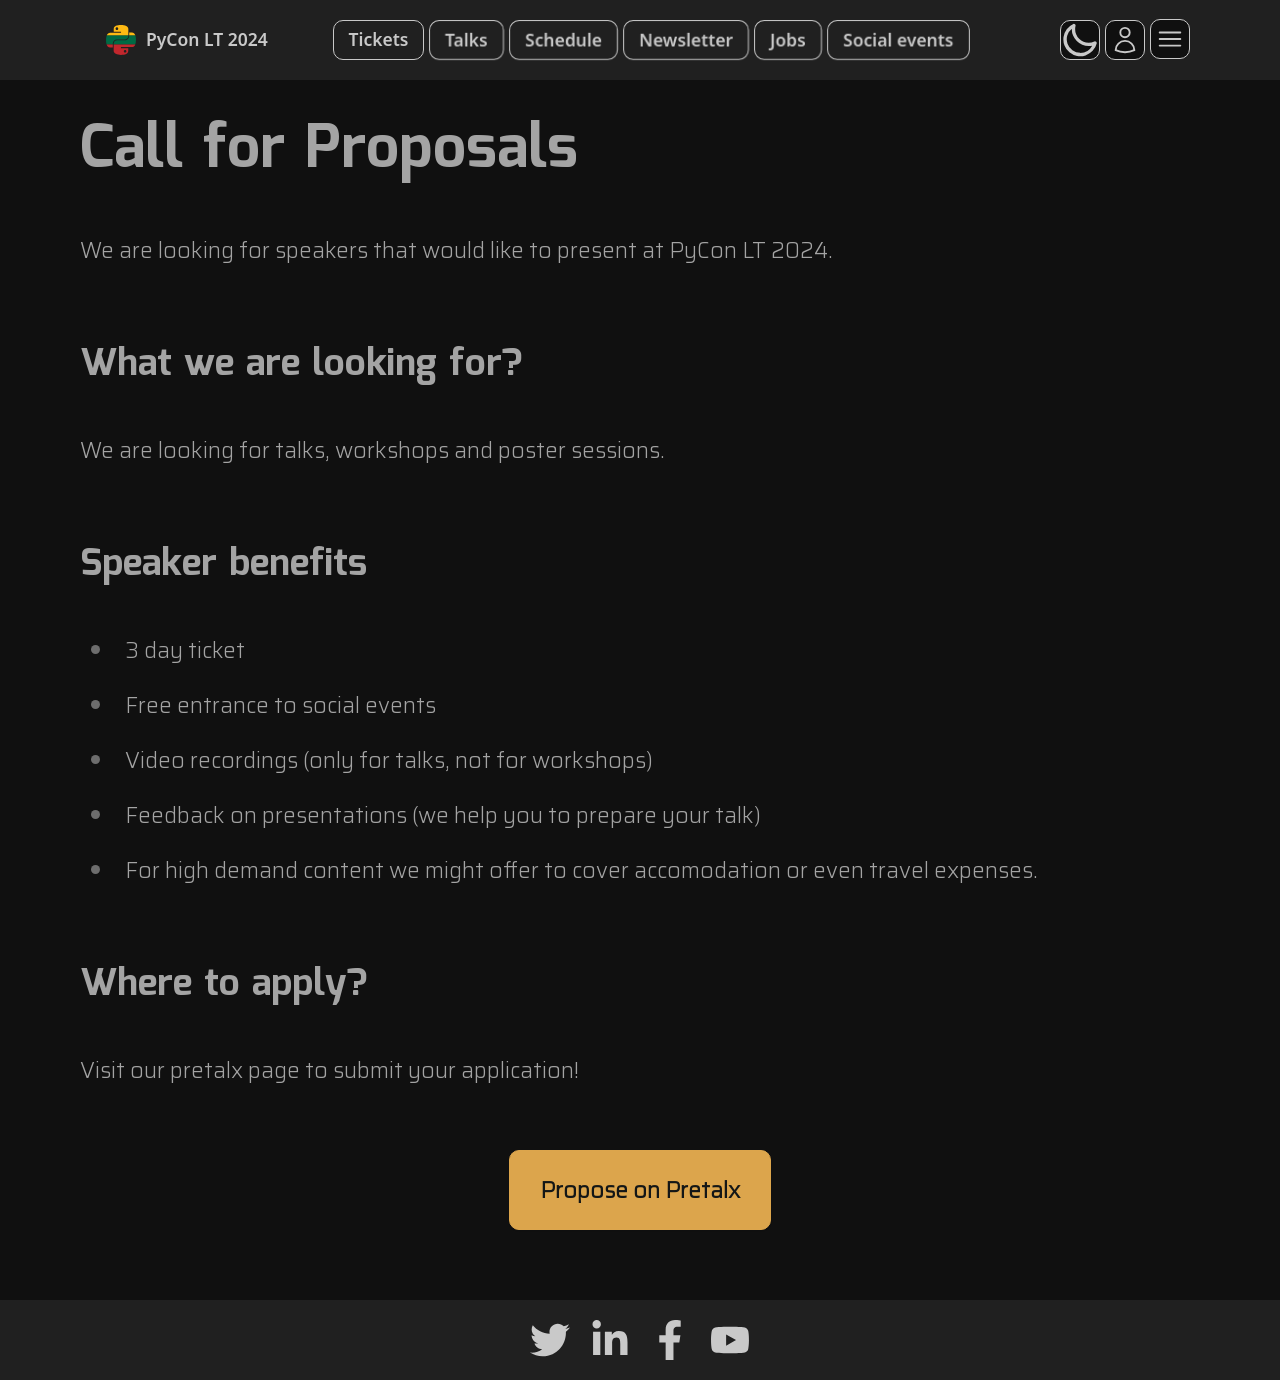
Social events (898, 39)
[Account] (1125, 40)
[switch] (1080, 40)
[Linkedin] (610, 1340)
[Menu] (1170, 39)
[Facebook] (670, 1340)
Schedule (563, 39)
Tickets (379, 39)
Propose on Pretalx (640, 1190)
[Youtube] (730, 1340)
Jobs (788, 39)
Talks (466, 39)
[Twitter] (550, 1340)
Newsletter (686, 39)
